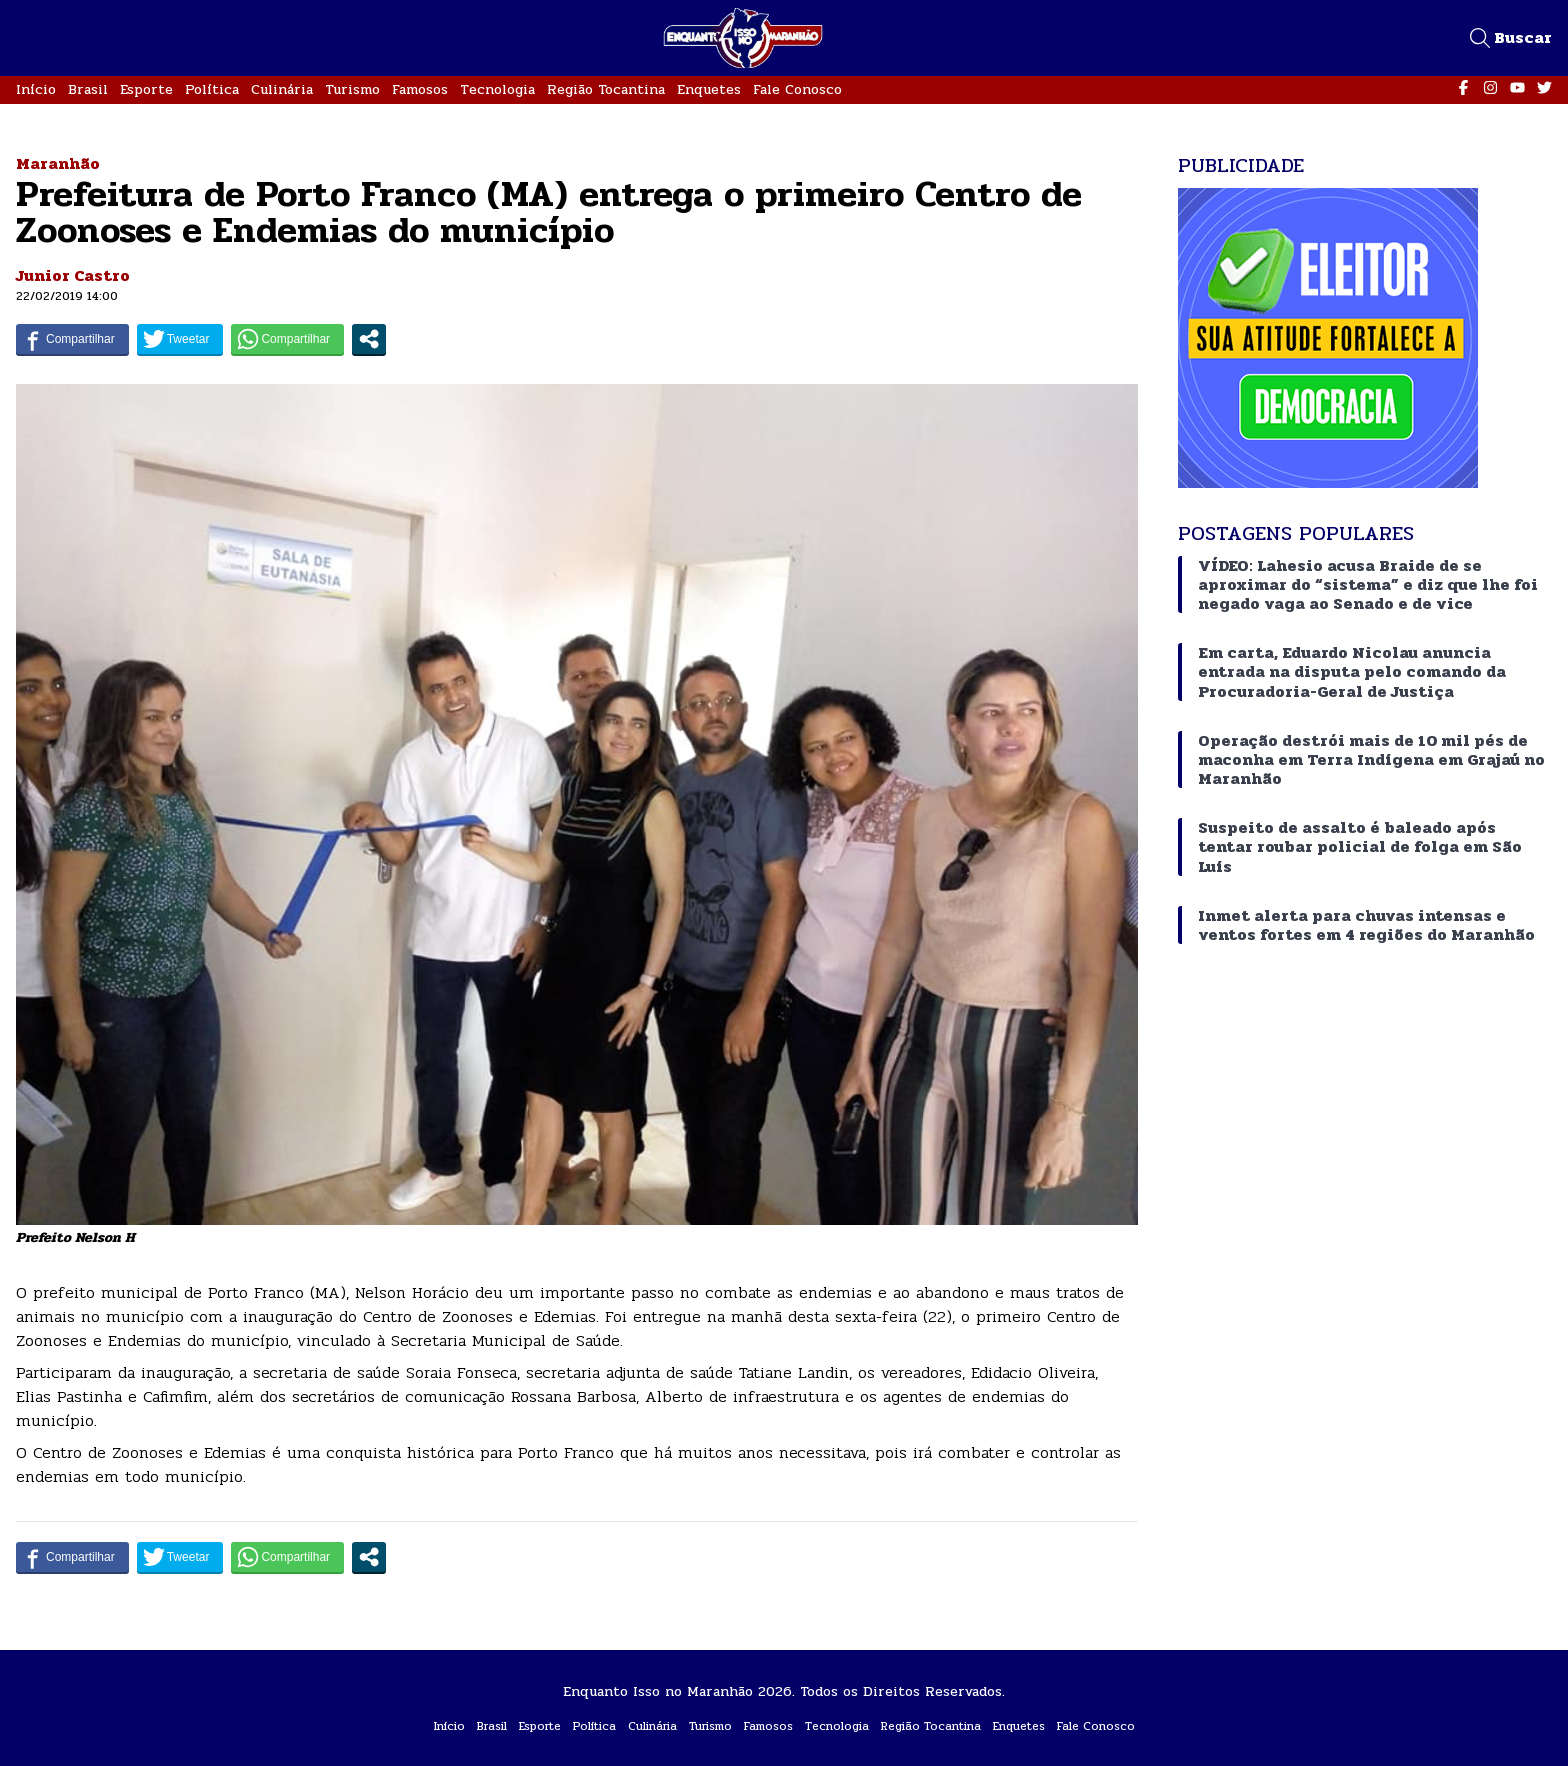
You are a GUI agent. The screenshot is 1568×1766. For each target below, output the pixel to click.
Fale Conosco (797, 89)
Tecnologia (497, 89)
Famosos (420, 89)
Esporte (146, 89)
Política (212, 89)
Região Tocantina (606, 89)
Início (36, 89)
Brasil (88, 89)
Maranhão (58, 163)
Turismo (352, 89)
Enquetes (709, 89)
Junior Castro (73, 275)
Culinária (282, 89)
